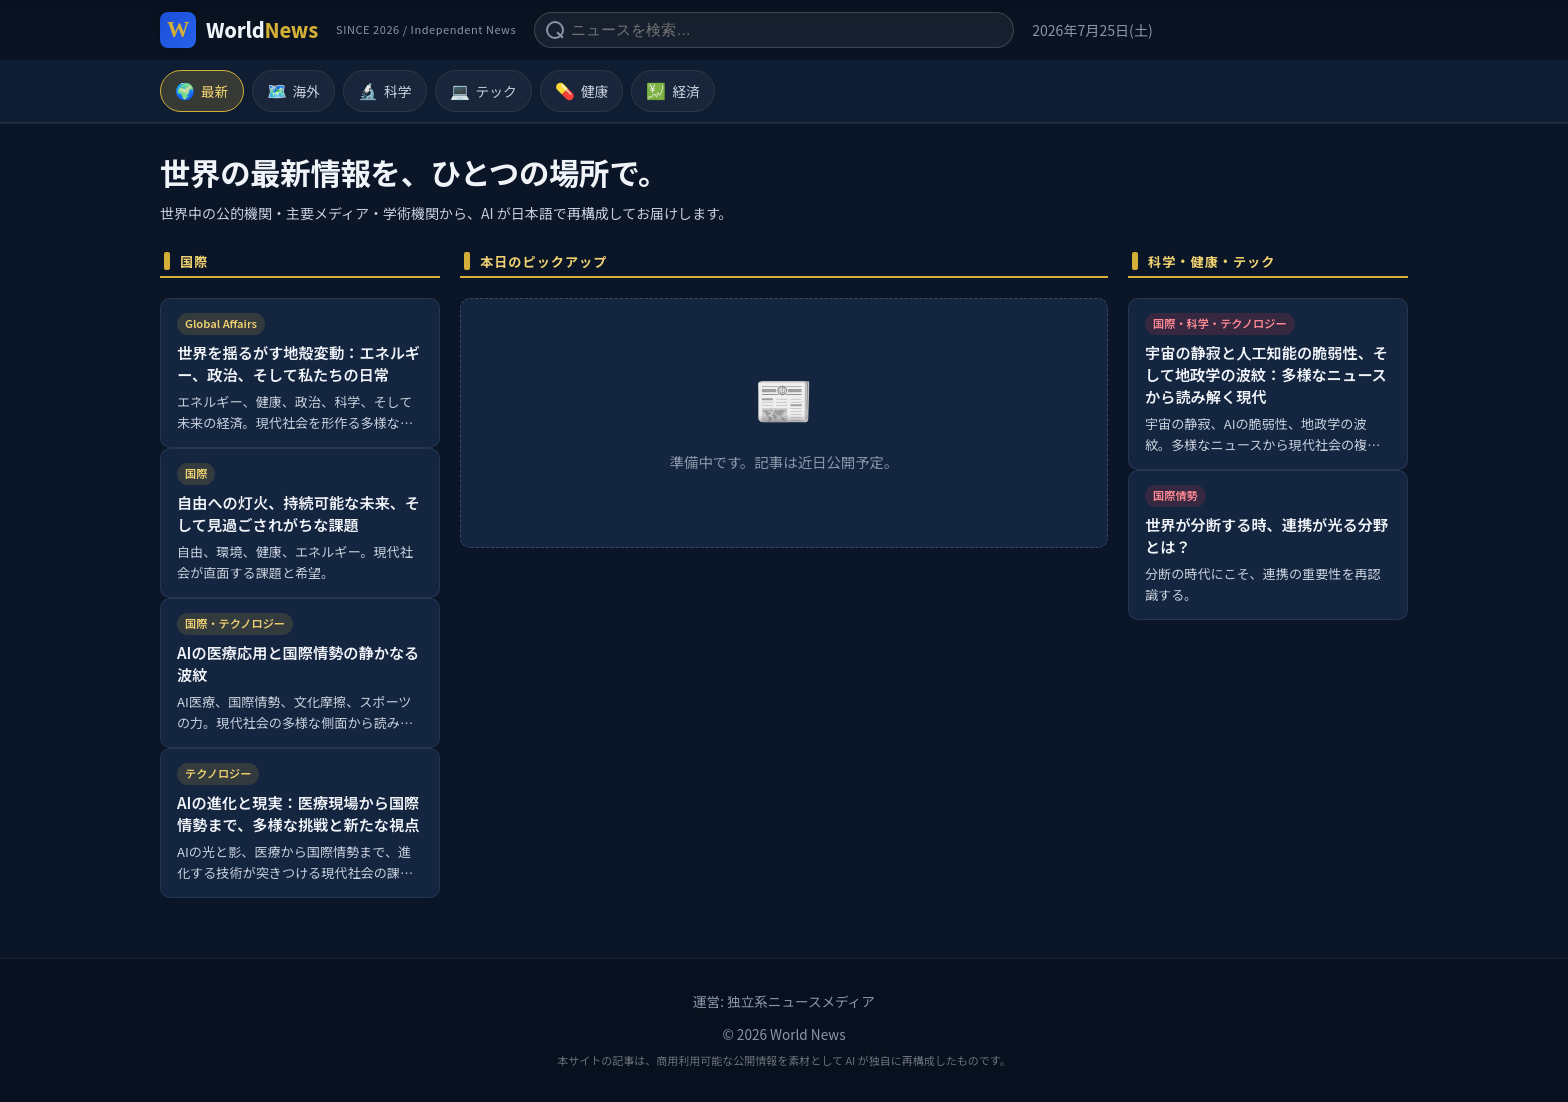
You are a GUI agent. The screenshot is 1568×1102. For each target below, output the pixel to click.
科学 (385, 91)
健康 (582, 91)
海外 (294, 91)
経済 (673, 91)
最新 (202, 91)
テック (483, 91)
